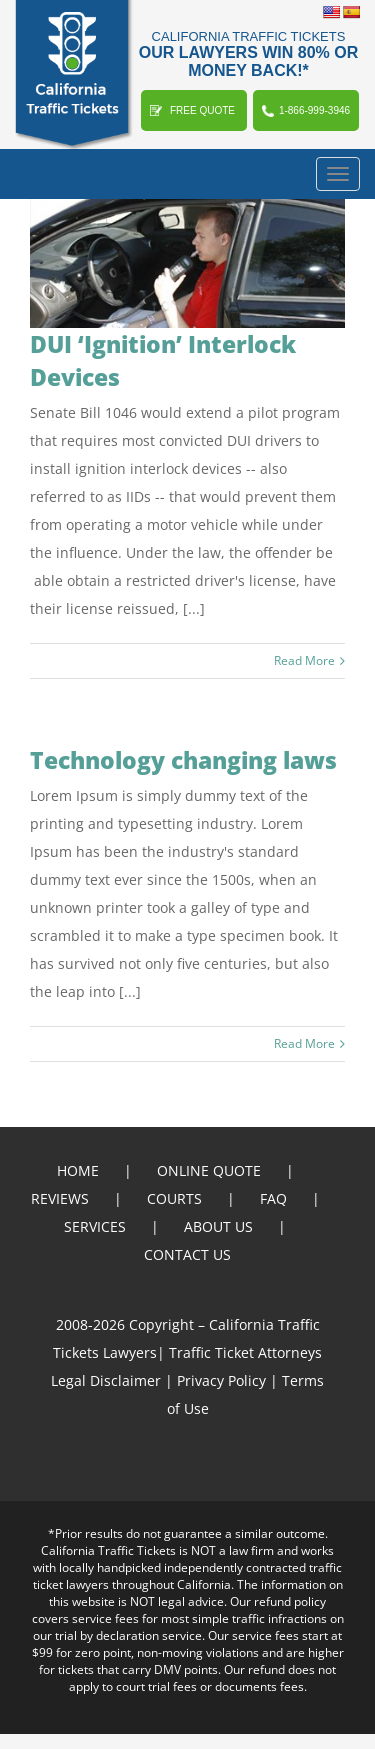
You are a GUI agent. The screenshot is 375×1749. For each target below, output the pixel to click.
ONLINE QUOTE (209, 1170)
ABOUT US (218, 1226)
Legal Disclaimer (106, 1380)
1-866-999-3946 (314, 110)
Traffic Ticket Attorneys (245, 1352)
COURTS (174, 1198)
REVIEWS (60, 1198)
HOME (78, 1170)
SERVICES (95, 1226)
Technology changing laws (183, 760)
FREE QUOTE (202, 110)
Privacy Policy (221, 1380)
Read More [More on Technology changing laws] (304, 1043)
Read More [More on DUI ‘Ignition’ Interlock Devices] (304, 660)
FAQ (273, 1198)
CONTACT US (187, 1254)
